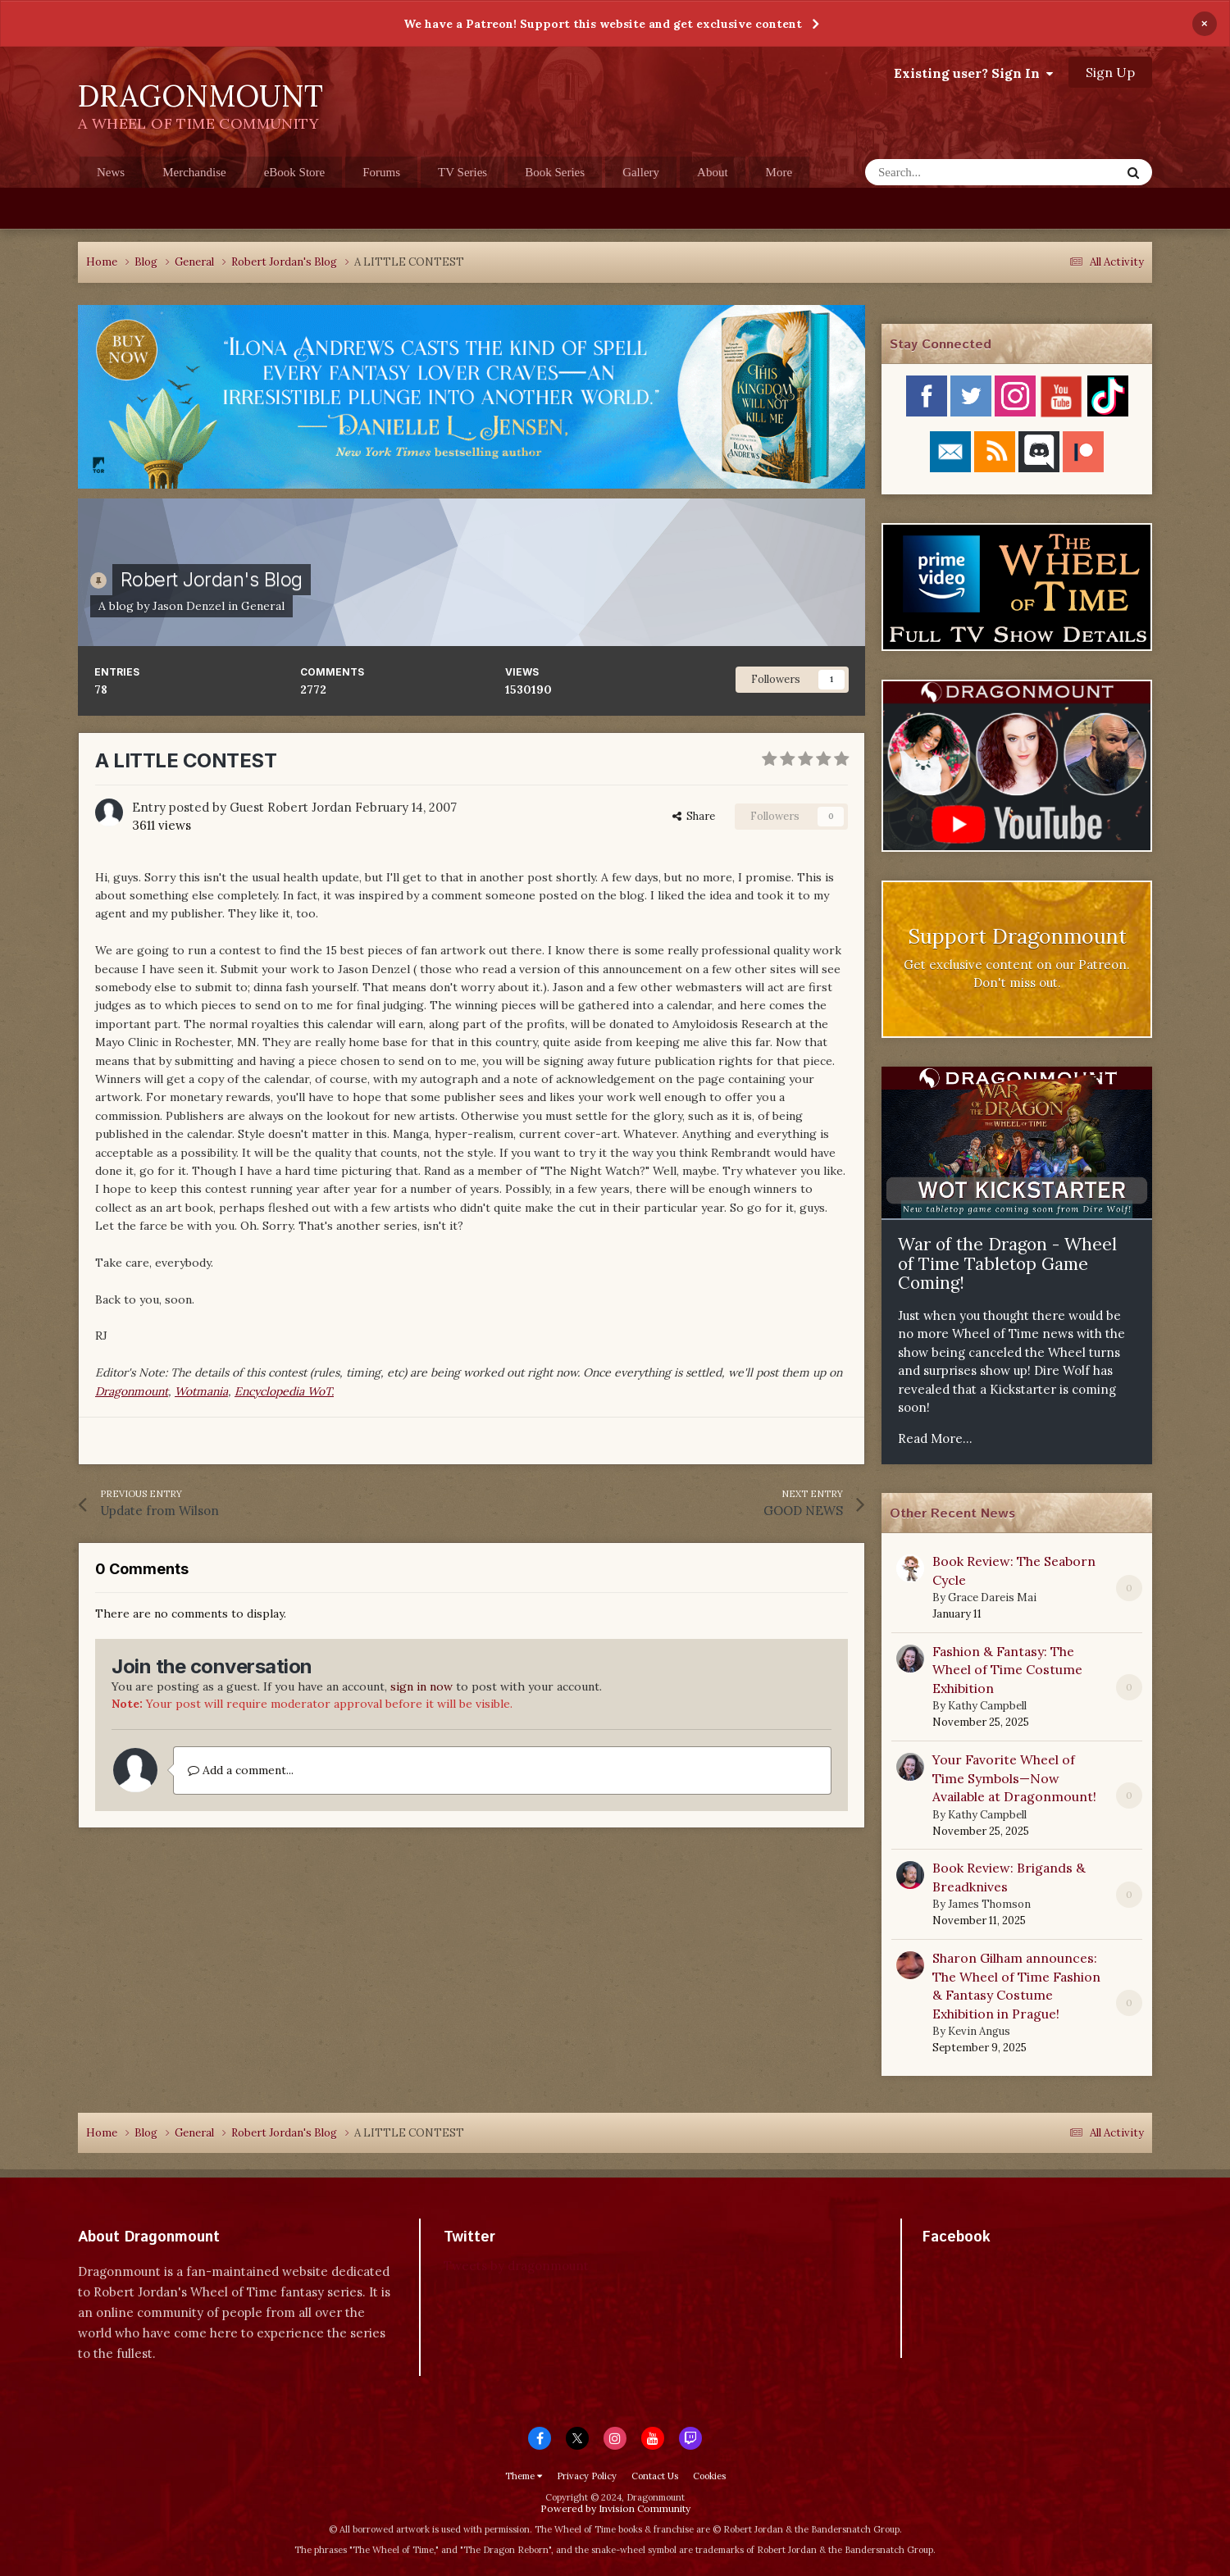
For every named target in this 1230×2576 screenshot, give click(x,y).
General (263, 605)
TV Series (462, 172)
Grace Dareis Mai (992, 1597)
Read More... (935, 1438)
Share (693, 816)
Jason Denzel (189, 605)
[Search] (953, 172)
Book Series (555, 172)
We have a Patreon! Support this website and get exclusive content (602, 23)
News (111, 172)
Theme (523, 2476)
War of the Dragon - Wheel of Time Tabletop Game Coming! (1007, 1263)
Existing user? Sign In (973, 73)
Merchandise (194, 172)
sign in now (421, 1686)
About (712, 172)
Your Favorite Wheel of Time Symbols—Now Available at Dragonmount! (1014, 1778)
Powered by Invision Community (615, 2508)
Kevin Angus (979, 2031)
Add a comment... (241, 1770)
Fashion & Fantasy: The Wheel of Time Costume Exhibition (1007, 1669)
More (779, 172)
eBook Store (295, 172)
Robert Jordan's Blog (212, 579)
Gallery (640, 172)
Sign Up (1110, 72)
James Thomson (989, 1904)
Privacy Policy (587, 2476)
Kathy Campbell (987, 1706)
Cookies (709, 2476)
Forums (381, 172)
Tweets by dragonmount (516, 2265)
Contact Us (654, 2476)
